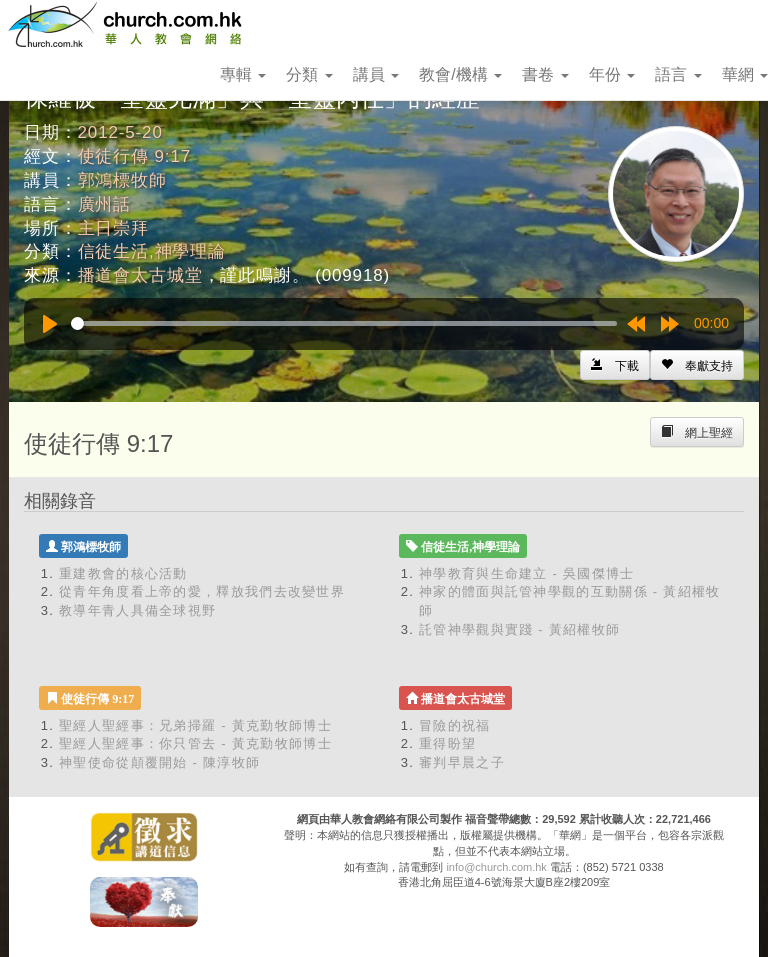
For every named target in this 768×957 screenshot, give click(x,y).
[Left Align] (697, 365)
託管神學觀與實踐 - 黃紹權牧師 (519, 629)
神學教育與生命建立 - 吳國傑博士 (527, 573)
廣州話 (105, 204)
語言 (678, 74)
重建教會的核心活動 (123, 573)
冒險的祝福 (455, 725)
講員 (376, 74)
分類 (309, 74)
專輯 (243, 74)
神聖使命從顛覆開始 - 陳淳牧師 (159, 762)
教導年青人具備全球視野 (137, 610)
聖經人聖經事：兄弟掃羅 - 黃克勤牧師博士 (195, 725)
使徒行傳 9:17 (134, 156)
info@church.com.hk (496, 867)
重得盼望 (447, 743)
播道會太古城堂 (140, 275)
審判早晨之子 (462, 762)
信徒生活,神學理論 (152, 251)
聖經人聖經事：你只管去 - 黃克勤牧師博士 (195, 743)
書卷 (545, 74)
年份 (612, 74)
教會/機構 (460, 74)
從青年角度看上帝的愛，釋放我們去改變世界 (202, 591)
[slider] (344, 323)
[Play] (50, 324)
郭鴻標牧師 (122, 180)
